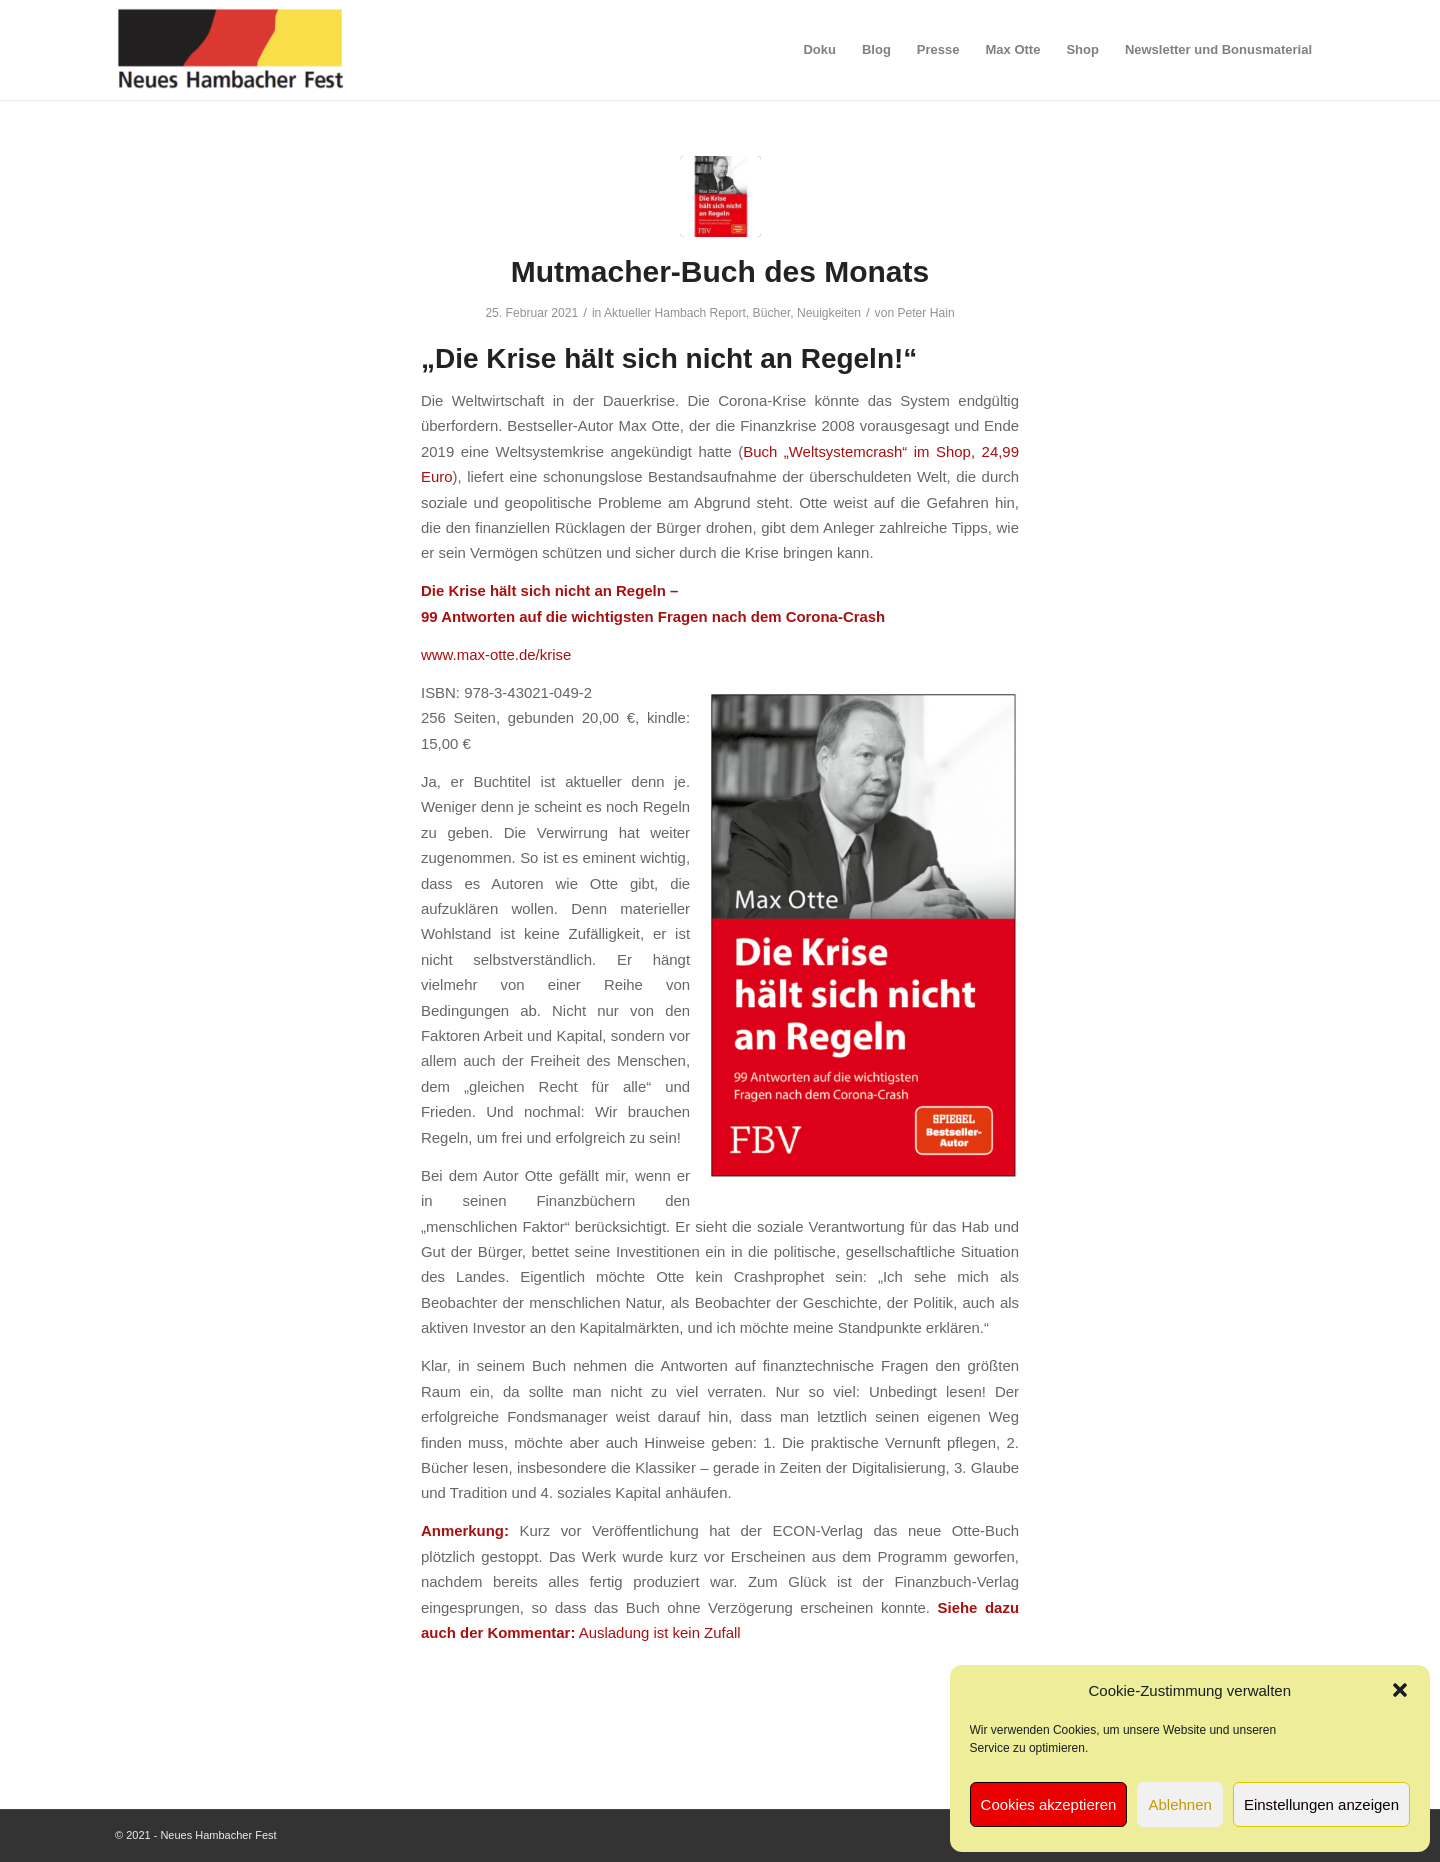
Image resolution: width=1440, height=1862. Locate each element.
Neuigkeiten (829, 313)
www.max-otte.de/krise (496, 654)
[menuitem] (819, 50)
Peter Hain (925, 313)
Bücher (772, 313)
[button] (1400, 1690)
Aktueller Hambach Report (675, 313)
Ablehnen (1179, 1804)
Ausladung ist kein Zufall (660, 1632)
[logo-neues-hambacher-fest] (232, 50)
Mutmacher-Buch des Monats (720, 271)
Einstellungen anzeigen (1321, 1804)
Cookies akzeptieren (1049, 1804)
